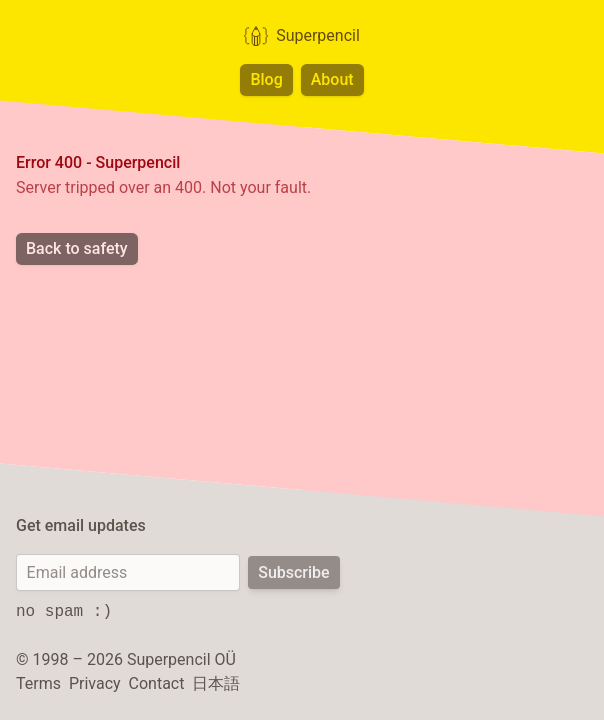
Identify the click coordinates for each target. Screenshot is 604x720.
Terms (38, 683)
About (332, 79)
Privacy (95, 683)
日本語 (216, 683)
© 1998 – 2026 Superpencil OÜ (126, 659)
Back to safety (77, 248)
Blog (266, 79)
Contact (157, 683)
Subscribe (293, 572)
